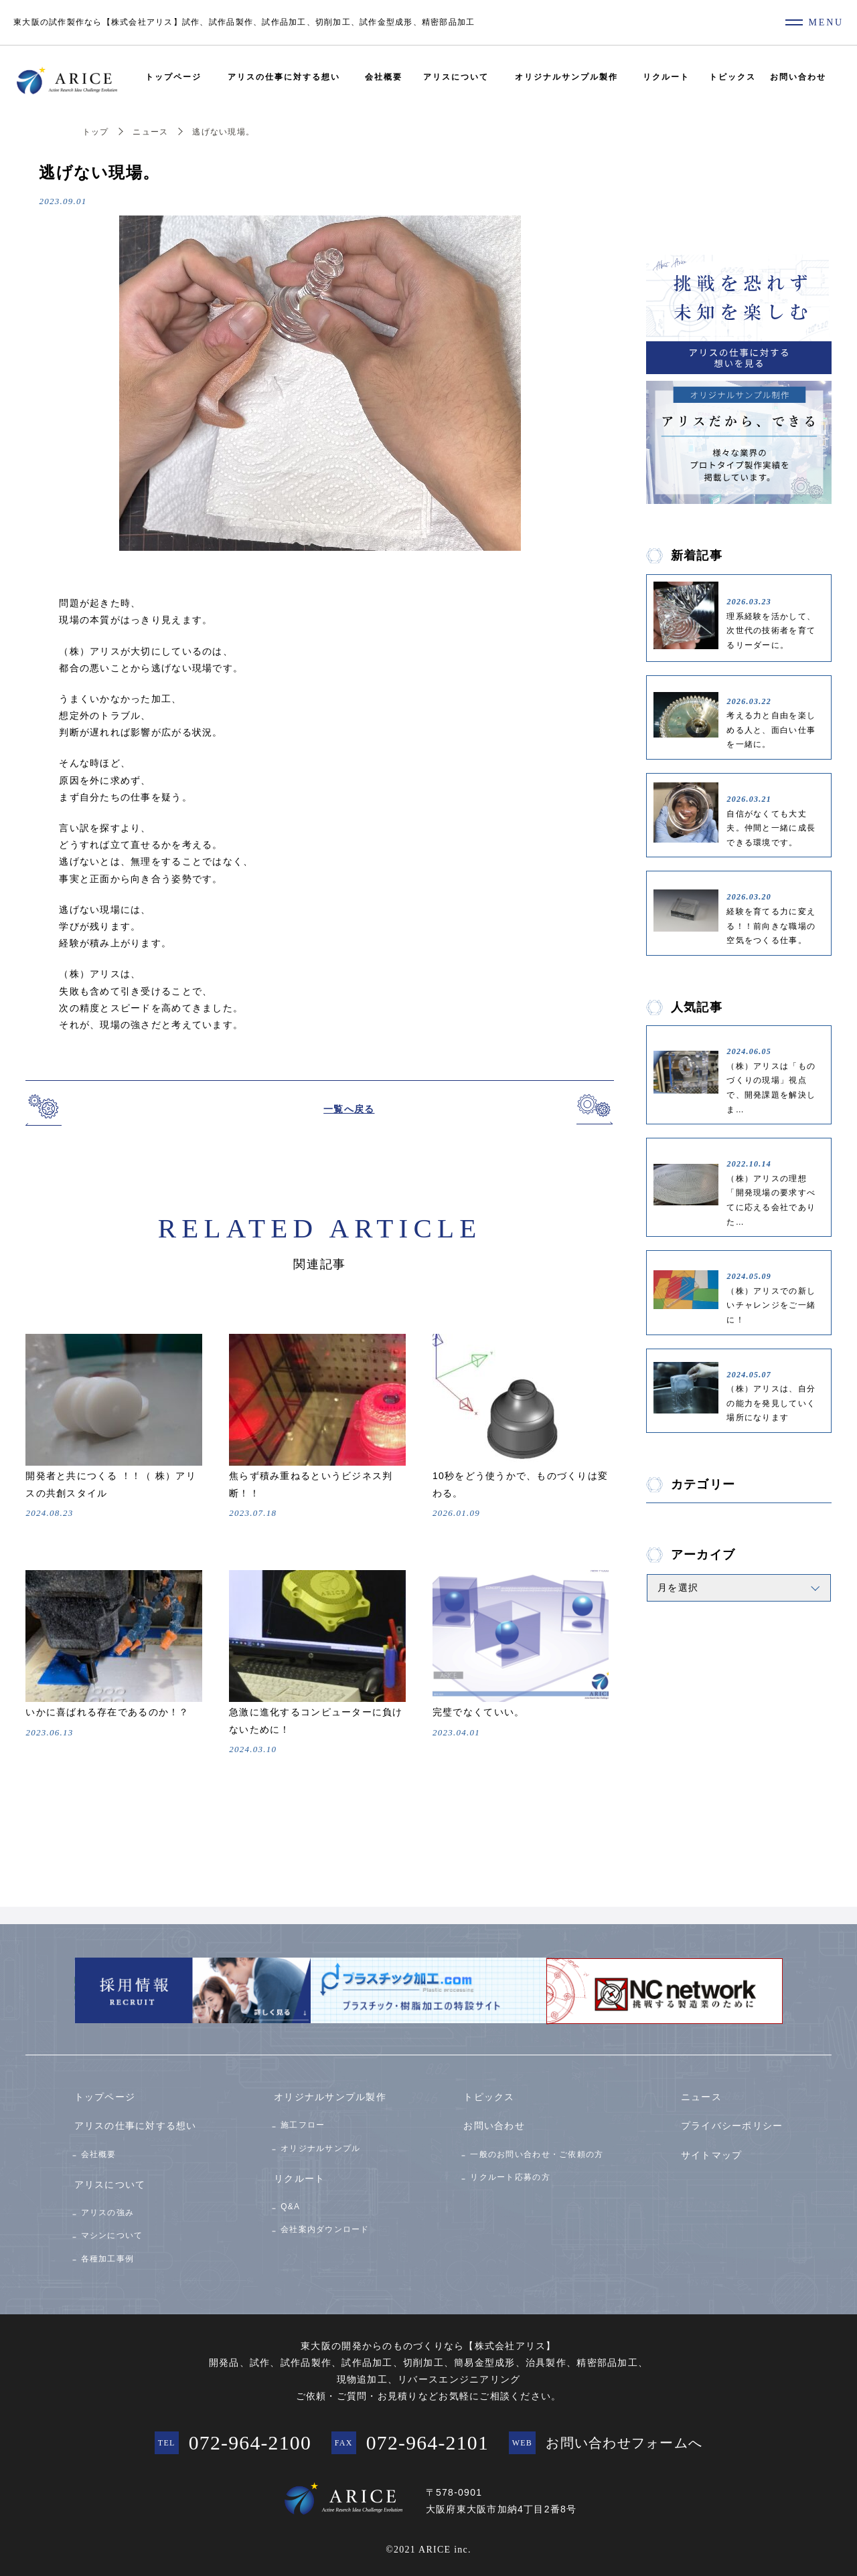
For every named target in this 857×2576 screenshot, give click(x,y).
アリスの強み (108, 2209)
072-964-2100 (249, 2440)
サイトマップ (712, 2151)
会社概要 (383, 77)
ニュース (150, 132)
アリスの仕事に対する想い (284, 77)
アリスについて (456, 77)
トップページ (173, 77)
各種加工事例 (108, 2256)
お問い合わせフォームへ (625, 2440)
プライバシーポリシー (732, 2123)
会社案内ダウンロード (325, 2227)
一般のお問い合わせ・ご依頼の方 (536, 2151)
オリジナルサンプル (320, 2145)
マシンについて (112, 2232)
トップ (95, 132)
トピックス (732, 77)
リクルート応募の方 (510, 2174)
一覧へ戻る (348, 1109)
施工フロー (303, 2122)
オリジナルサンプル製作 (566, 77)
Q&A (290, 2204)
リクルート (666, 77)
